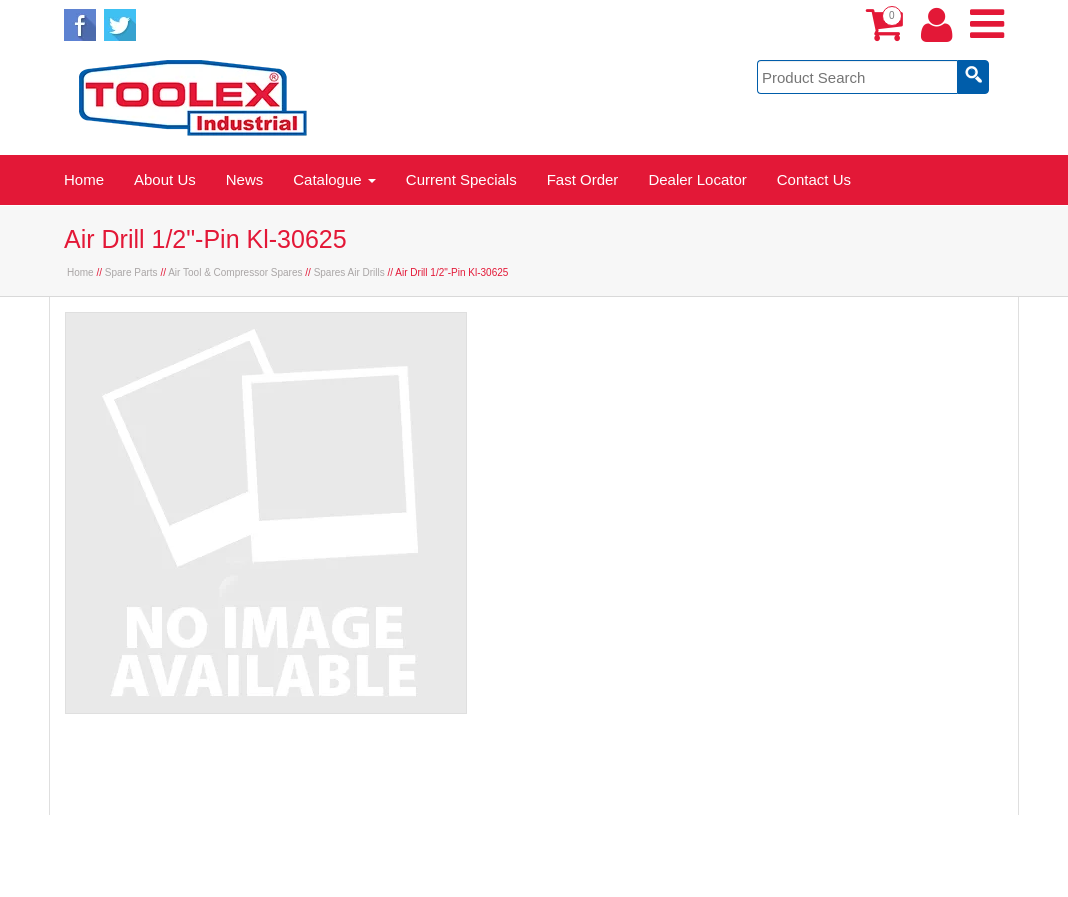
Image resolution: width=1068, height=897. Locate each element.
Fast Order (583, 179)
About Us (165, 179)
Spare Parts (131, 272)
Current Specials (461, 179)
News (245, 179)
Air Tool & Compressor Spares (235, 272)
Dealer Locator (697, 179)
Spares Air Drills (349, 272)
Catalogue (334, 179)
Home (84, 179)
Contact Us (814, 179)
